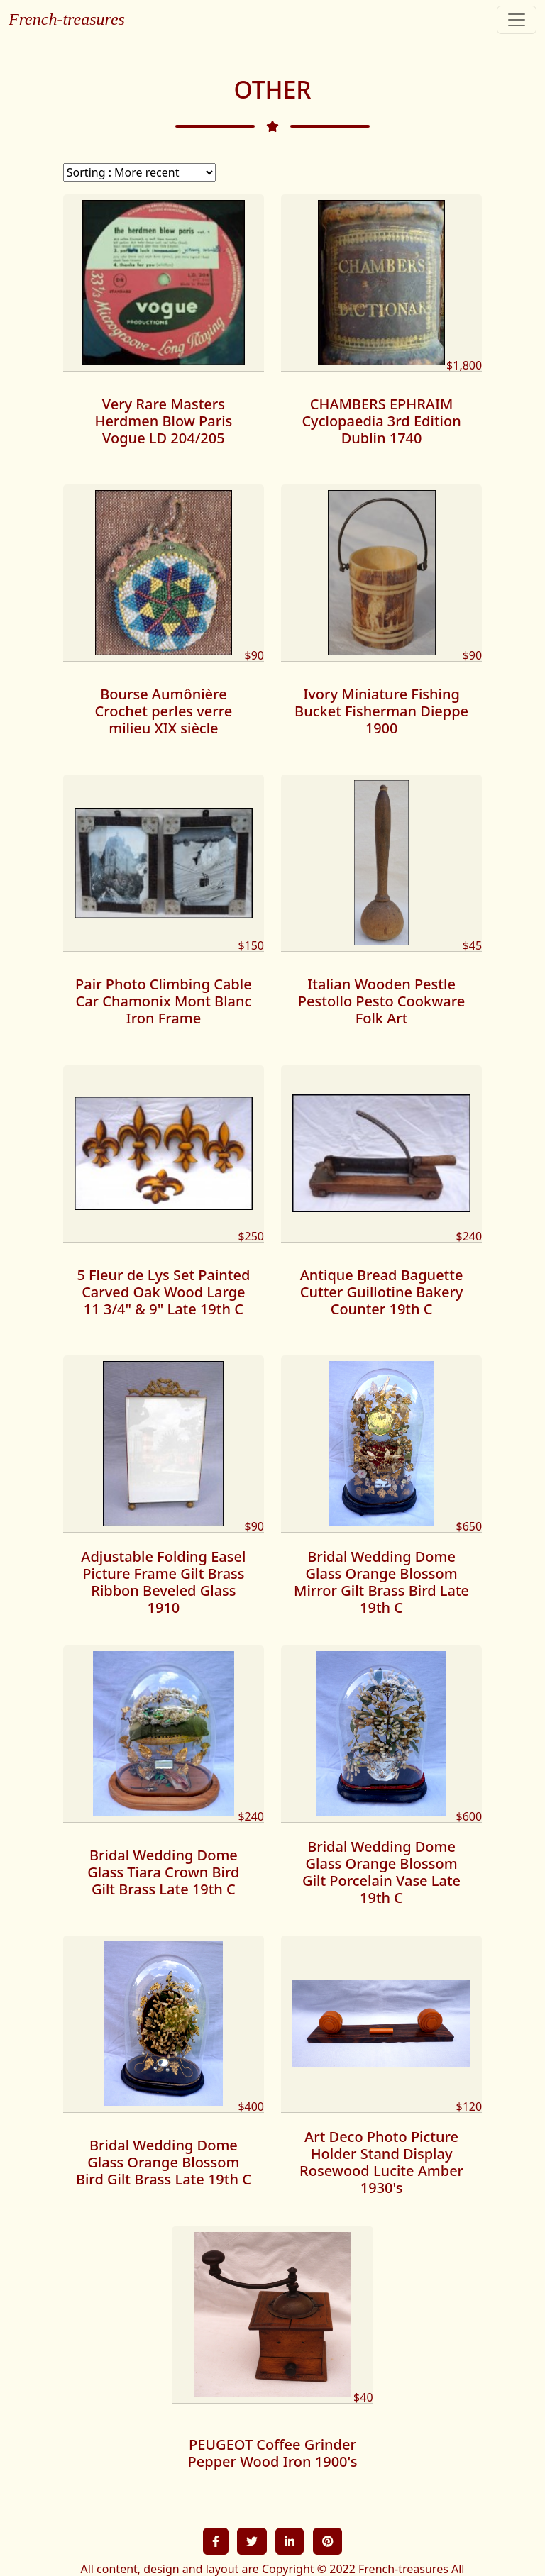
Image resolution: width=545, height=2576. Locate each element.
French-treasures (67, 19)
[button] (216, 2541)
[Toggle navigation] (516, 20)
